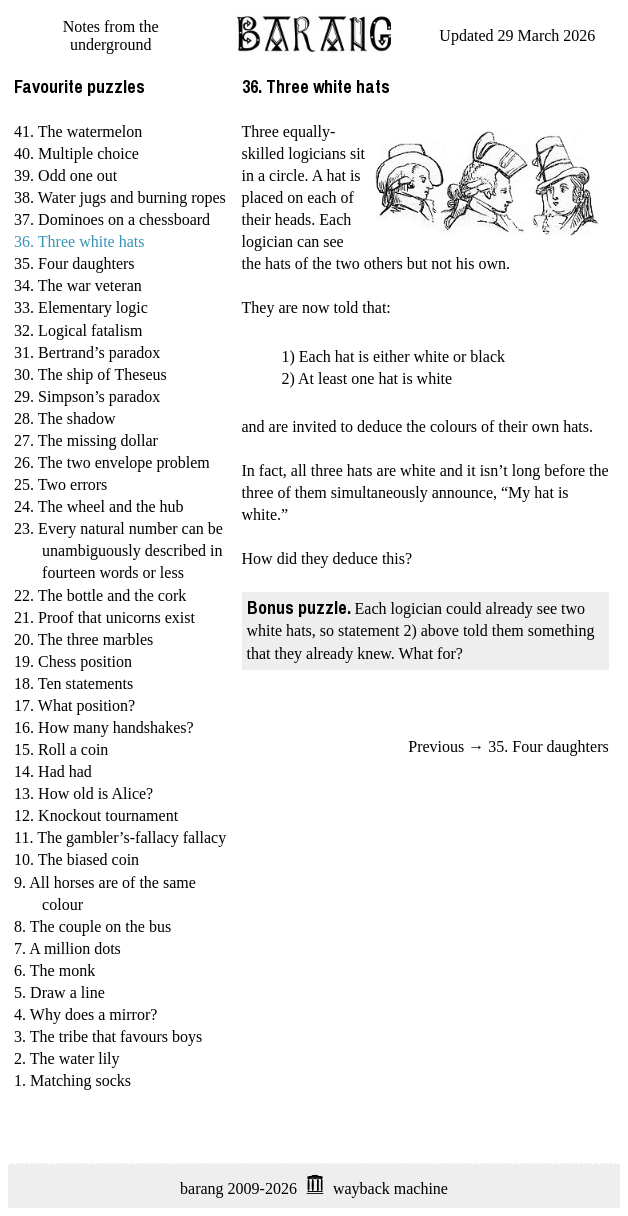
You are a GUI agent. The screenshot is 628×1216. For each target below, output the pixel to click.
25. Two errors (60, 484)
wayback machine (390, 1188)
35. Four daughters (74, 263)
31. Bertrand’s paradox (87, 352)
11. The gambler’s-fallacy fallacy (120, 837)
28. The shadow (64, 418)
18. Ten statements (73, 683)
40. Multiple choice (76, 153)
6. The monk (54, 970)
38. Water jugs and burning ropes (120, 197)
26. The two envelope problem (112, 462)
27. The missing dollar (86, 440)
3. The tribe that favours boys (108, 1036)
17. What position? (74, 705)
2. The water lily (66, 1058)
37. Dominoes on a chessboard (112, 219)
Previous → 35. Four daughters (508, 746)
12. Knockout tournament (96, 815)
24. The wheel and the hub (98, 506)
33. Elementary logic (81, 307)
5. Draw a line (59, 992)
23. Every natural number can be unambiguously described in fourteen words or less (118, 550)
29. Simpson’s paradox (87, 396)
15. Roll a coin (61, 749)
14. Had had (53, 771)
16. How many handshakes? (104, 727)
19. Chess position (73, 661)
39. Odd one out (65, 175)
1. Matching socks (72, 1080)
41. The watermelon (78, 131)
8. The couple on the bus (92, 926)
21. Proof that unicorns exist (104, 617)
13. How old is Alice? (83, 793)
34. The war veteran (78, 285)
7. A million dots (67, 948)
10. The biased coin (76, 859)
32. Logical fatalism (78, 330)
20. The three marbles (83, 639)
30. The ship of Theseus (90, 374)
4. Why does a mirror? (85, 1014)
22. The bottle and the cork (100, 595)
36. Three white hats (79, 241)
